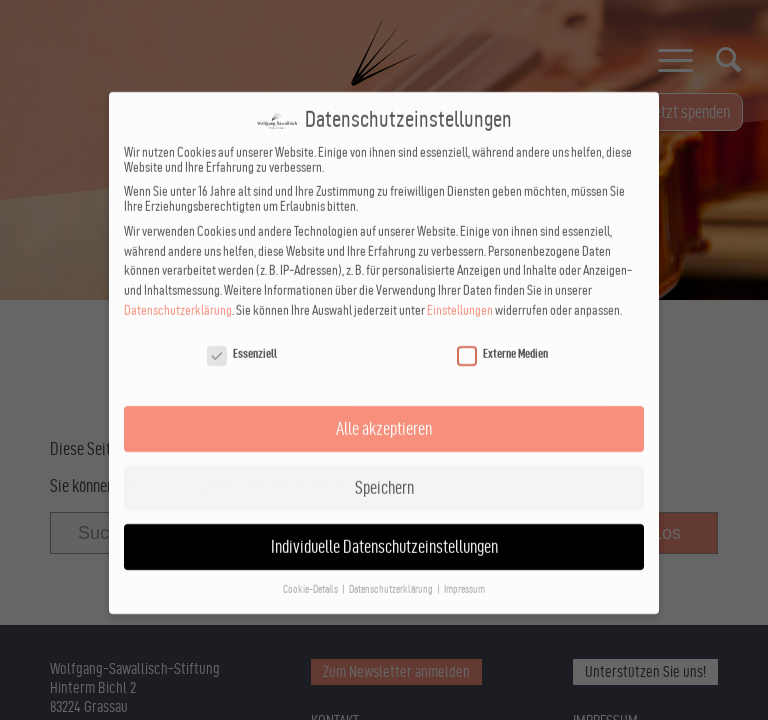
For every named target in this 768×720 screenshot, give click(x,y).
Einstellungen (460, 293)
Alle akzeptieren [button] (384, 411)
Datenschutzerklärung (178, 293)
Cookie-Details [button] (311, 572)
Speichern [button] (384, 470)
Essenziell (242, 337)
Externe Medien (502, 337)
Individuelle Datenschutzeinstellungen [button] (384, 529)
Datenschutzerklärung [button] (392, 572)
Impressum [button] (464, 572)
